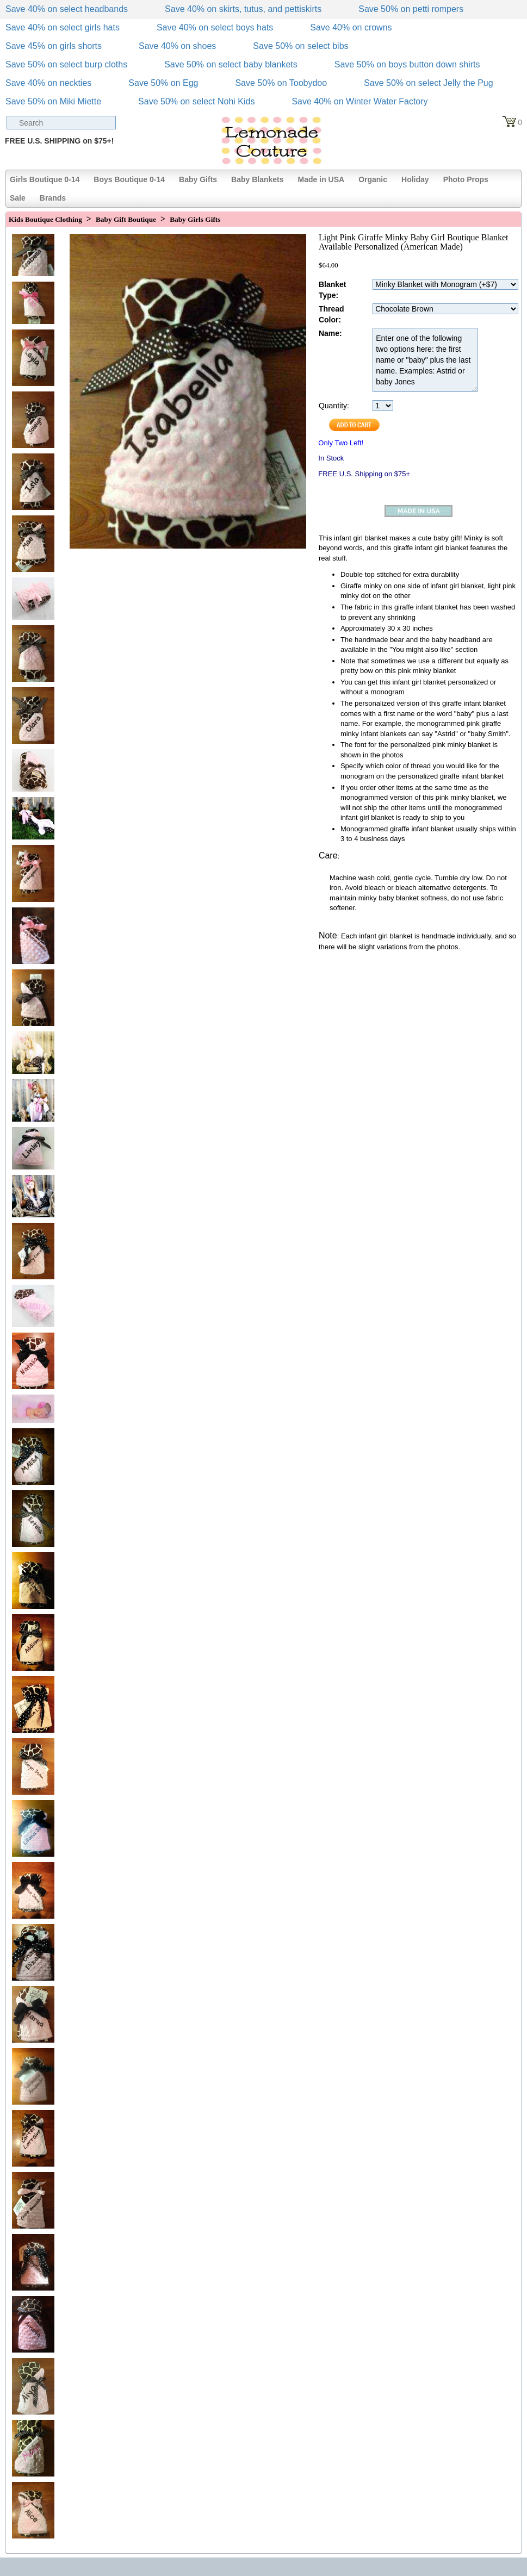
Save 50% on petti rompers (410, 9)
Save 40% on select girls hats (62, 27)
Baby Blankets (257, 179)
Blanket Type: (332, 290)
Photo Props (465, 179)
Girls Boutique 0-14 (44, 179)
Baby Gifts (198, 179)
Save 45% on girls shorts (53, 46)
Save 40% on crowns (351, 27)
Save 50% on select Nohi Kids (196, 101)
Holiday (415, 179)
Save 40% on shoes (177, 46)
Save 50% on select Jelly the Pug (428, 83)
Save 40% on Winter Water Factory (359, 101)
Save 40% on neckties (48, 83)
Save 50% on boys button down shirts (407, 64)
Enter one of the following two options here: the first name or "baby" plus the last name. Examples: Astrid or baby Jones (425, 360)
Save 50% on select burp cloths (66, 64)
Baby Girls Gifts (195, 219)
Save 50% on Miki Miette (53, 101)
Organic (372, 179)
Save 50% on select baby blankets (230, 64)
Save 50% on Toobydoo (281, 83)
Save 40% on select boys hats (215, 27)
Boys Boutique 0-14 (129, 179)
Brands (53, 198)
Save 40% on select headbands (66, 9)
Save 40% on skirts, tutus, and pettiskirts (243, 9)
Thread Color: (331, 314)
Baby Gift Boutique (126, 219)
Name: (330, 333)
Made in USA (321, 179)
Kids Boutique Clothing (45, 219)
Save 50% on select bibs (300, 46)
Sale (18, 198)
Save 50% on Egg (163, 83)
